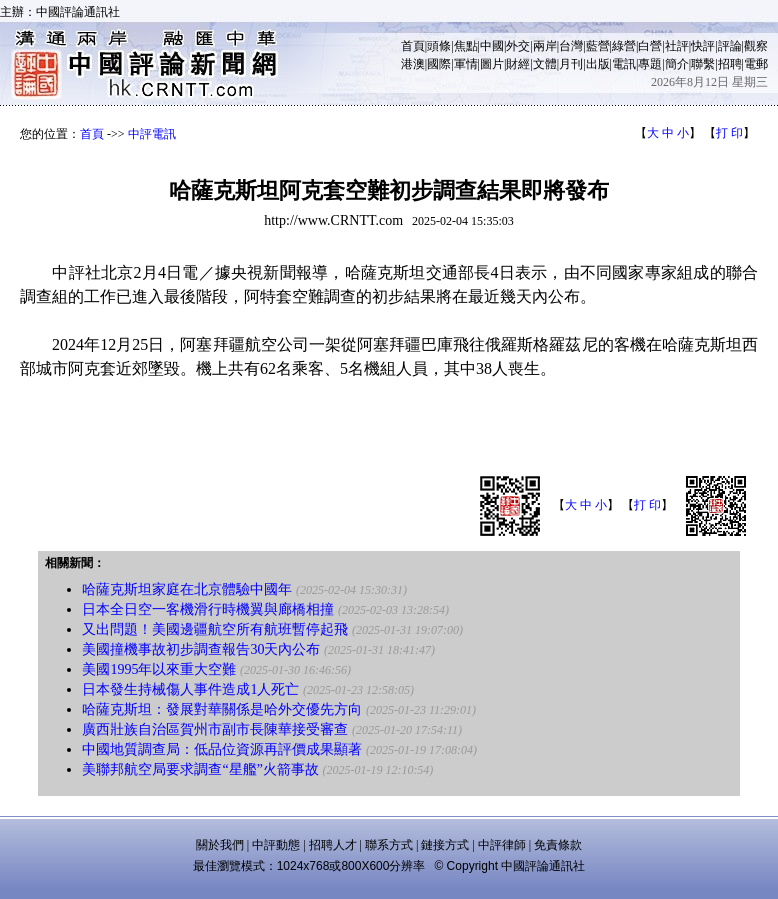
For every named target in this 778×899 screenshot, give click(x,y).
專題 (650, 64)
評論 (730, 46)
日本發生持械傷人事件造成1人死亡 (190, 689)
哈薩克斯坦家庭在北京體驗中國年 (187, 589)
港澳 (413, 64)
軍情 (466, 64)
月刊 (571, 64)
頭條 (439, 46)
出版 (598, 64)
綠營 (624, 46)
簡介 (677, 64)
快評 (703, 46)
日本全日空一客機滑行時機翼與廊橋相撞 (208, 609)
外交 (518, 46)
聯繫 (703, 64)
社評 (677, 46)
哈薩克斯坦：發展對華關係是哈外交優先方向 (222, 709)
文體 (545, 64)
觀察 (756, 46)
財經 (518, 64)
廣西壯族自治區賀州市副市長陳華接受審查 (215, 729)
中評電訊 (152, 134)
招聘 (730, 64)
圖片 (492, 64)
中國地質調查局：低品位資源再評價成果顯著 (222, 749)
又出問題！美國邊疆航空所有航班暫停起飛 (215, 629)
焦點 (466, 46)
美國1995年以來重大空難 (159, 669)
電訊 (624, 64)
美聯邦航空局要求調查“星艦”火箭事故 (200, 769)
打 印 (729, 133)
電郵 (756, 64)
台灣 (571, 46)
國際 (439, 64)
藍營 (598, 46)
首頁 (413, 46)
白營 (650, 46)
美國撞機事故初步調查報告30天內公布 (201, 649)
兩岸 (545, 46)
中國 (492, 46)
